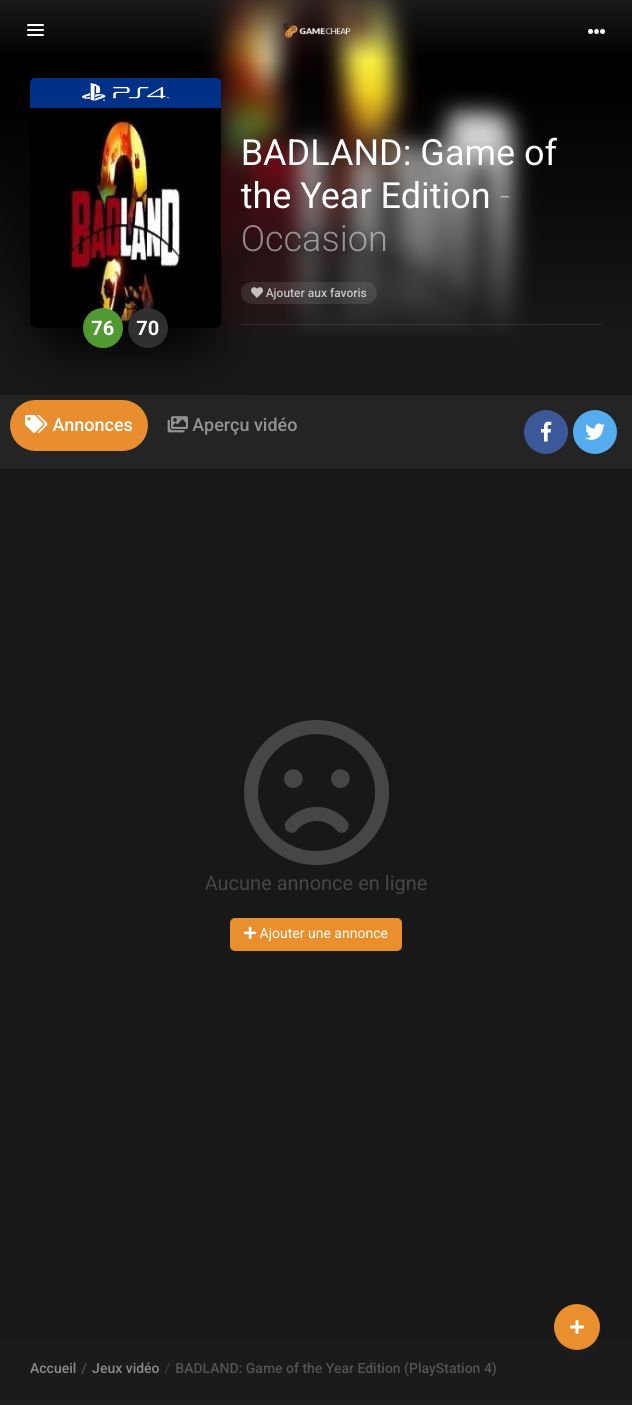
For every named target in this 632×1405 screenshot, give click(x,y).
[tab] (79, 425)
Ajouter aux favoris (309, 293)
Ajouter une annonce (316, 934)
